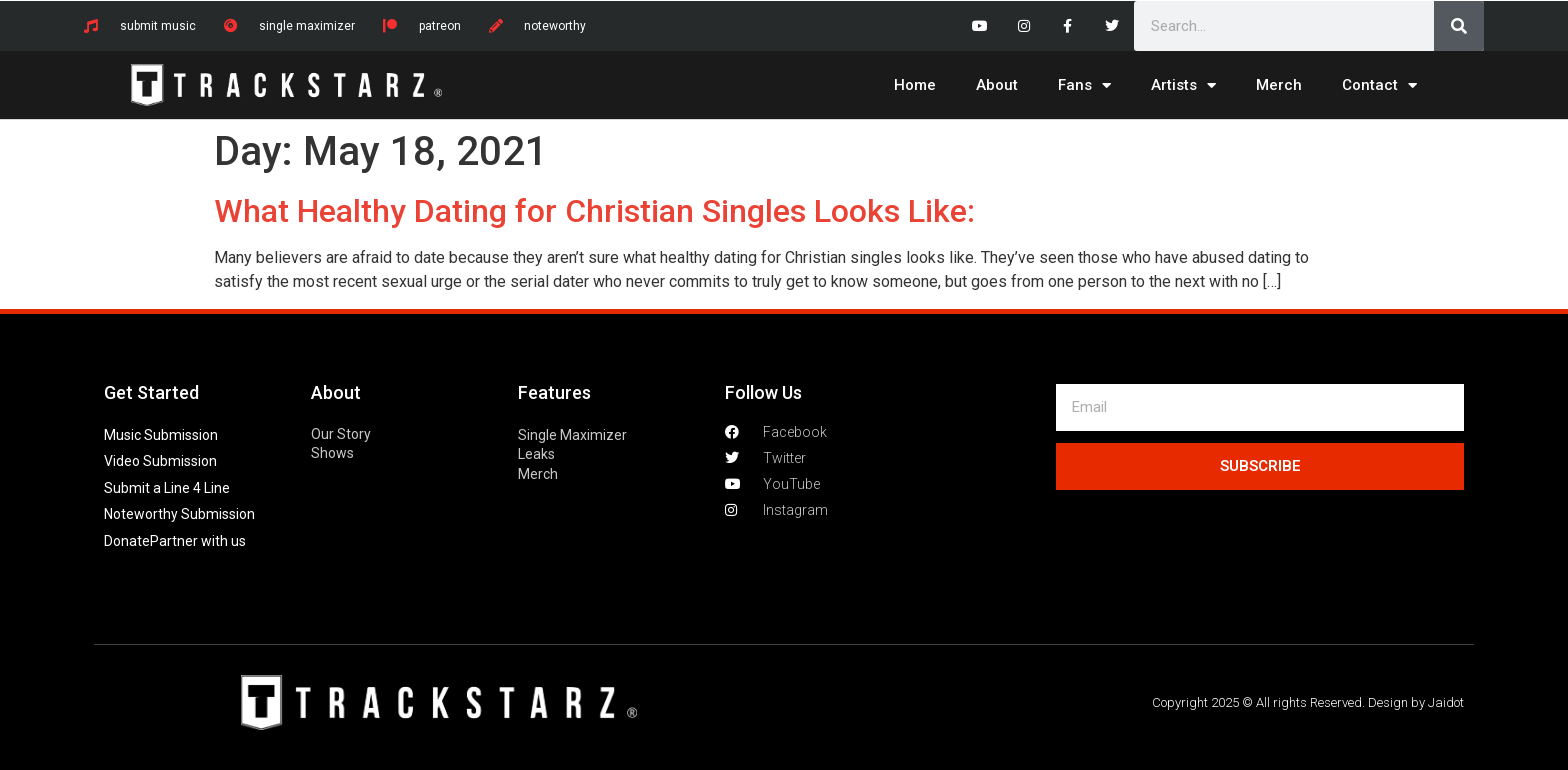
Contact (1379, 85)
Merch (1279, 85)
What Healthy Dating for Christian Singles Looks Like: (594, 211)
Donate (127, 541)
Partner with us (198, 541)
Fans (1084, 85)
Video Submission (160, 461)
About (997, 85)
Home (915, 85)
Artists (1183, 85)
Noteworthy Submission (179, 514)
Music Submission (161, 435)
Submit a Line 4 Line (167, 488)
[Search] (1459, 26)
